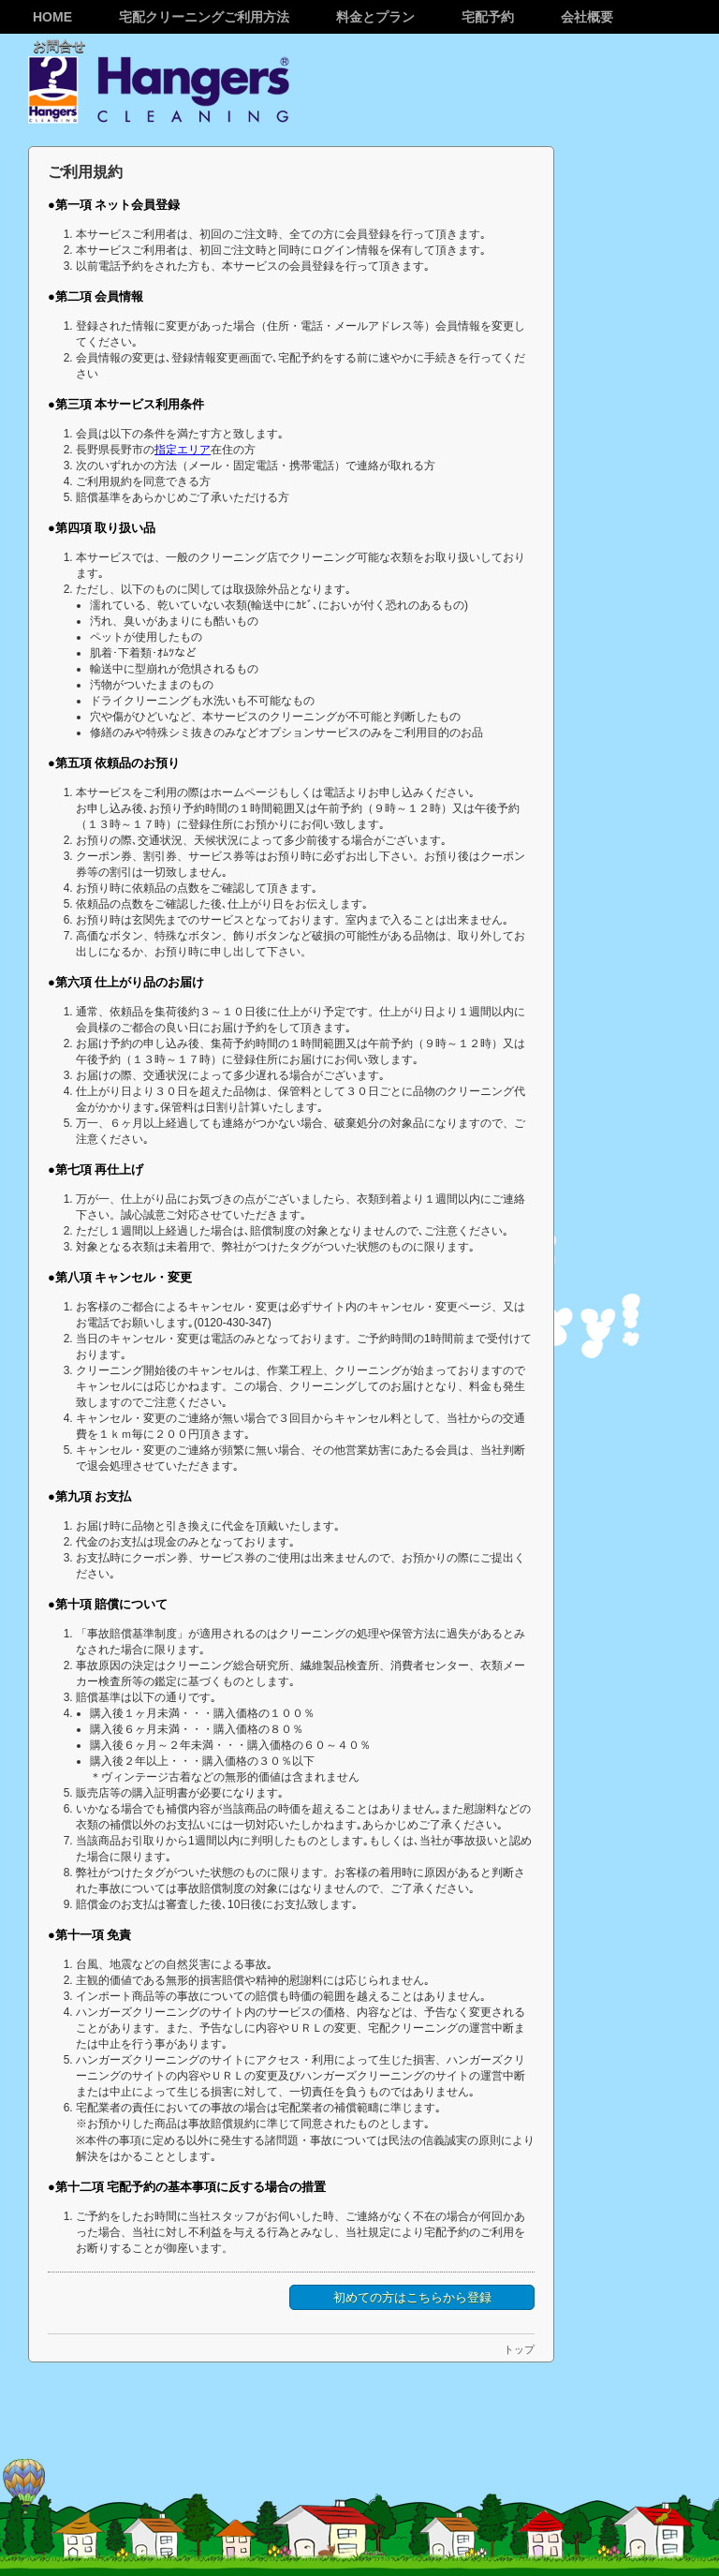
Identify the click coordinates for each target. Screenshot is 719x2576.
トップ (519, 2349)
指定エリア (182, 449)
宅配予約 (488, 16)
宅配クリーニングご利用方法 (204, 16)
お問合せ (59, 45)
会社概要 (587, 16)
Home (52, 16)
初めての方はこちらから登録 (412, 2297)
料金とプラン (375, 16)
